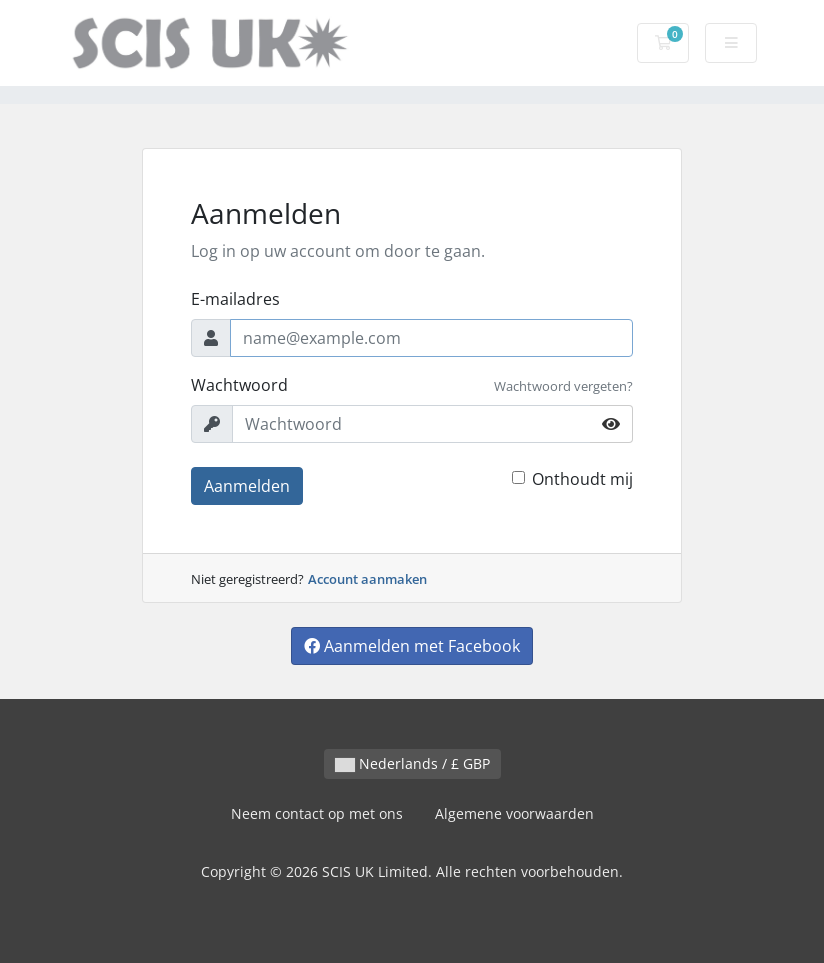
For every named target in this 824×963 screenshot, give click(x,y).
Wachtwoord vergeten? (563, 386)
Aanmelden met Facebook (412, 646)
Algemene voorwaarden (514, 813)
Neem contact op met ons (317, 813)
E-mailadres (235, 299)
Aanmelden (247, 486)
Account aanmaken (367, 579)
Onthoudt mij (582, 479)
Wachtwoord (239, 385)
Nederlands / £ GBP (412, 763)
